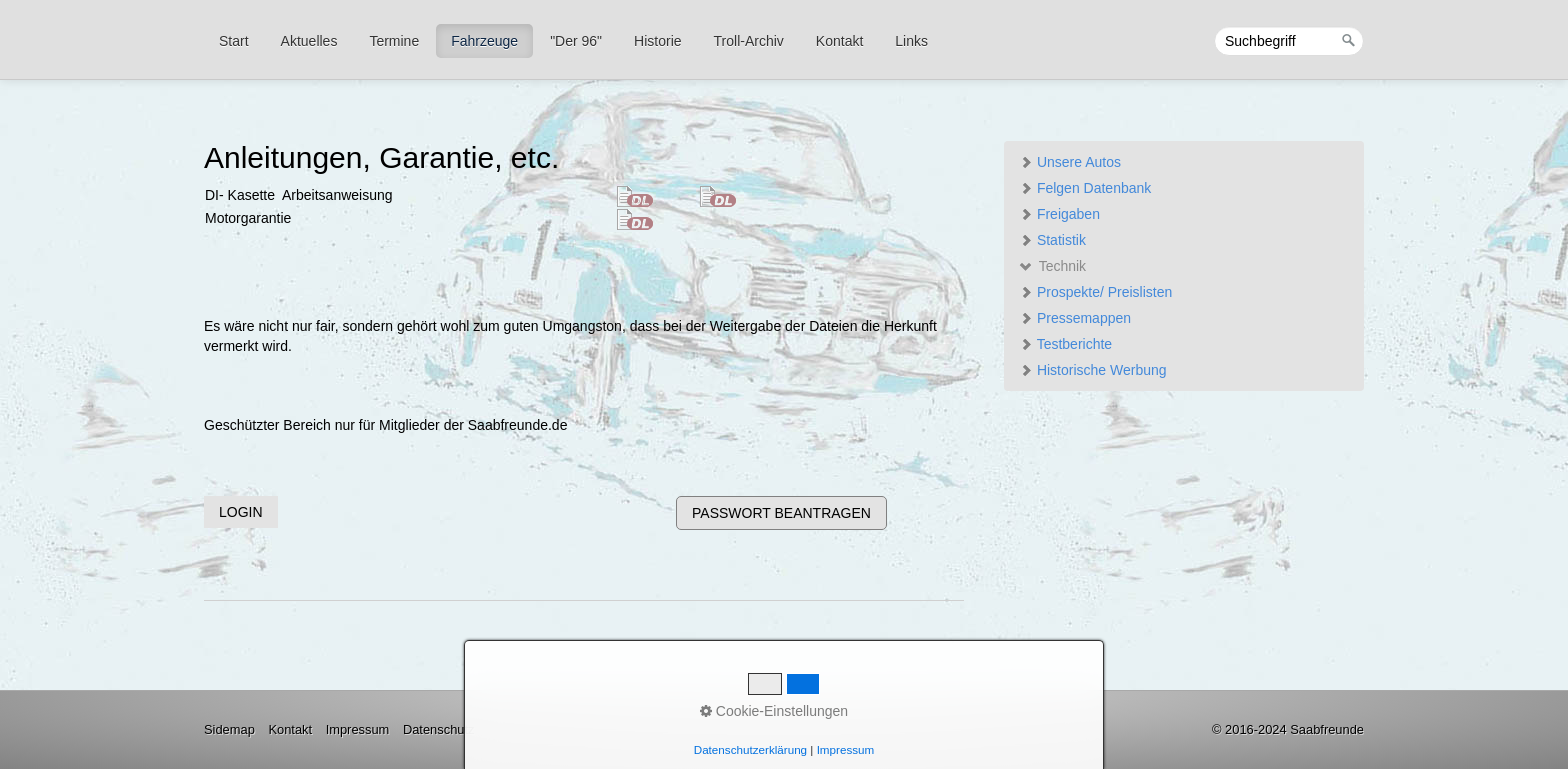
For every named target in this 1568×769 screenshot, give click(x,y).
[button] (241, 512)
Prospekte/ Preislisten (1095, 292)
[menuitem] (235, 41)
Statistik (1052, 240)
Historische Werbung (1093, 370)
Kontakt (839, 41)
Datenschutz (439, 729)
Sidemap (229, 729)
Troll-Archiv (749, 41)
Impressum (358, 729)
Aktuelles (309, 41)
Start (234, 41)
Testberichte (1065, 344)
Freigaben (1059, 214)
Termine (394, 41)
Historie (657, 41)
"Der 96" (576, 41)
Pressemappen (1075, 318)
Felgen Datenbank (1085, 188)
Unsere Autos (1070, 162)
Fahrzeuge (484, 41)
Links (911, 41)
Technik (1052, 266)
